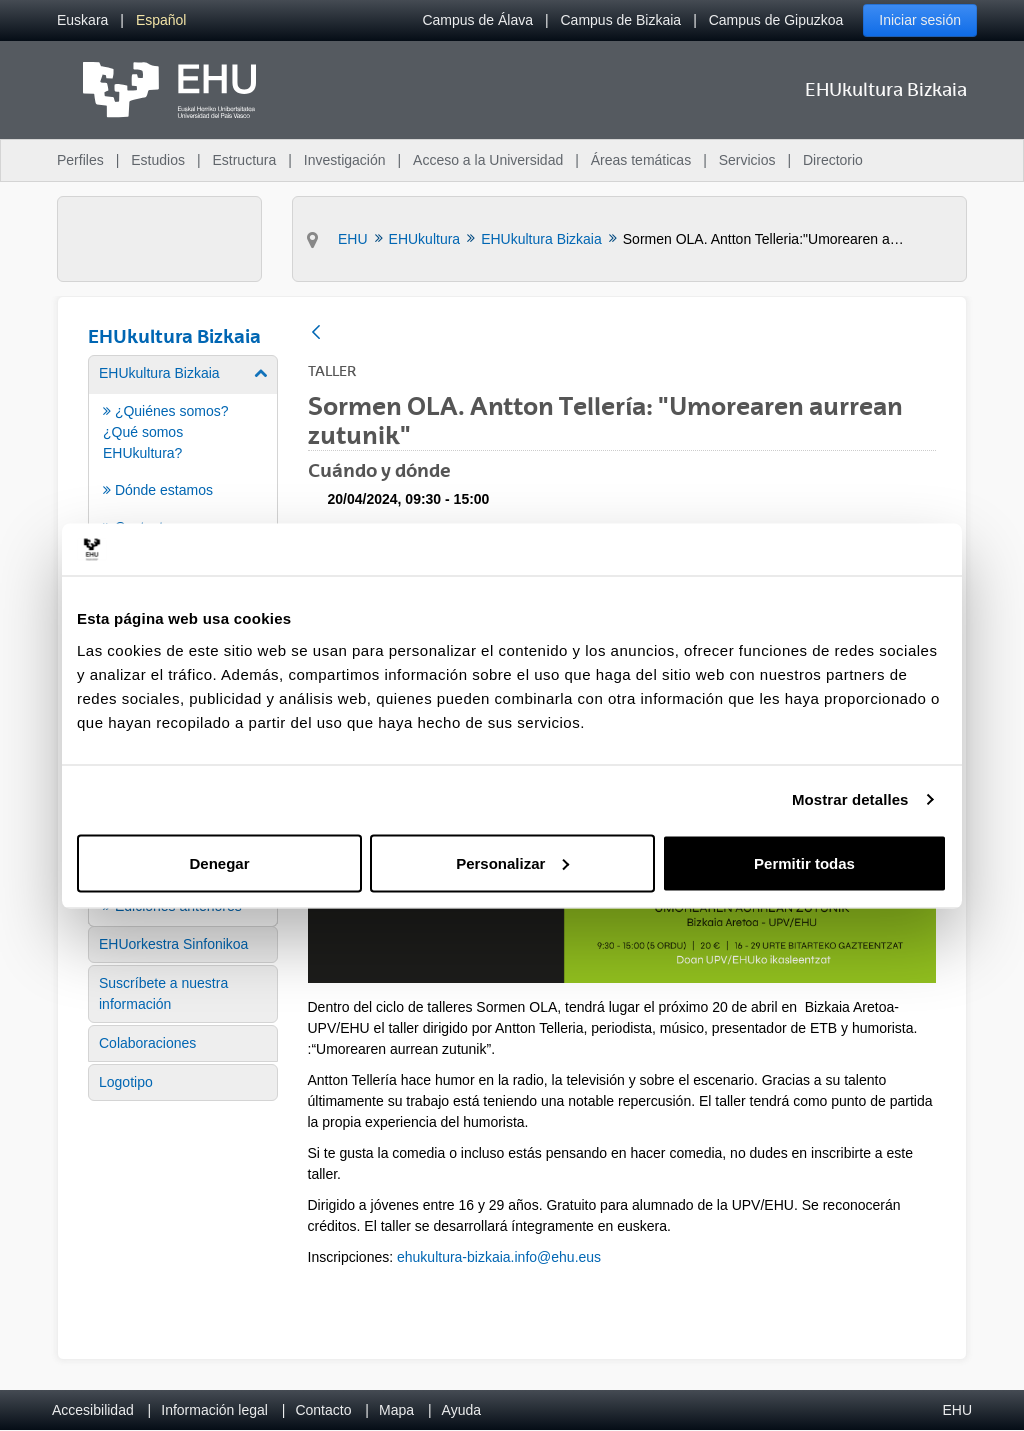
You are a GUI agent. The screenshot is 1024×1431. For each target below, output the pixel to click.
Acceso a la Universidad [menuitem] (488, 160)
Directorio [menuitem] (833, 160)
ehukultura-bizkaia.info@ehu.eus (499, 1257)
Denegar (219, 862)
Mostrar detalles (850, 799)
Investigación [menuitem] (345, 160)
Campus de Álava (477, 20)
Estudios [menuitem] (158, 160)
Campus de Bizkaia (621, 20)
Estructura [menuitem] (244, 160)
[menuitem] (82, 20)
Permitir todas (804, 862)
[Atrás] (316, 333)
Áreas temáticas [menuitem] (641, 160)
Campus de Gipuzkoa (776, 20)
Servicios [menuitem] (747, 160)
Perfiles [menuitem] (80, 160)
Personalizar (512, 862)
